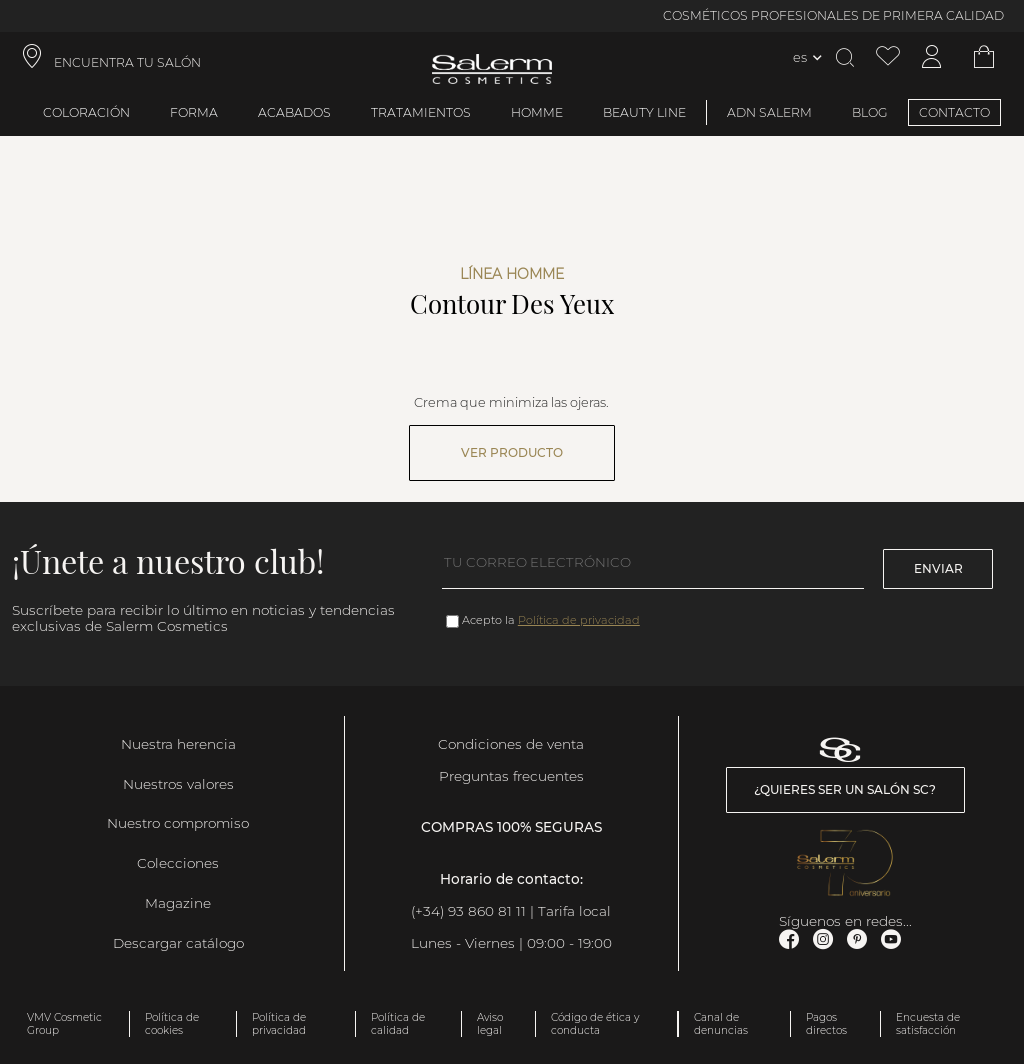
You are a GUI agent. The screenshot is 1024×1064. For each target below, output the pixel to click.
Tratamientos (421, 112)
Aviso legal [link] (490, 1024)
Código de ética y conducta (595, 1024)
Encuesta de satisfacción (928, 1024)
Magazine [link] (178, 903)
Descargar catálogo (178, 943)
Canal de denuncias (721, 1024)
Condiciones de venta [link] (511, 744)
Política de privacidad (579, 620)
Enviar (938, 568)
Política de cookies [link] (172, 1024)
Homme (537, 112)
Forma (194, 112)
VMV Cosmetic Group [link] (64, 1024)
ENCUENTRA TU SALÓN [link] (127, 62)
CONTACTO (954, 112)
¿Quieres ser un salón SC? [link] (845, 789)
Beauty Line (644, 112)
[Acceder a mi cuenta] (932, 57)
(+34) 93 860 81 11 (468, 911)
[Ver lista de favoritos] (888, 57)
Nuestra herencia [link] (178, 744)
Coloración (86, 112)
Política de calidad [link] (398, 1024)
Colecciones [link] (178, 863)
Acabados (294, 112)
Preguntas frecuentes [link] (511, 776)
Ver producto (512, 452)
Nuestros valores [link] (178, 784)
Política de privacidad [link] (279, 1024)
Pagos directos (826, 1024)
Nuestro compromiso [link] (178, 823)
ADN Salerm (769, 112)
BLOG (870, 112)
